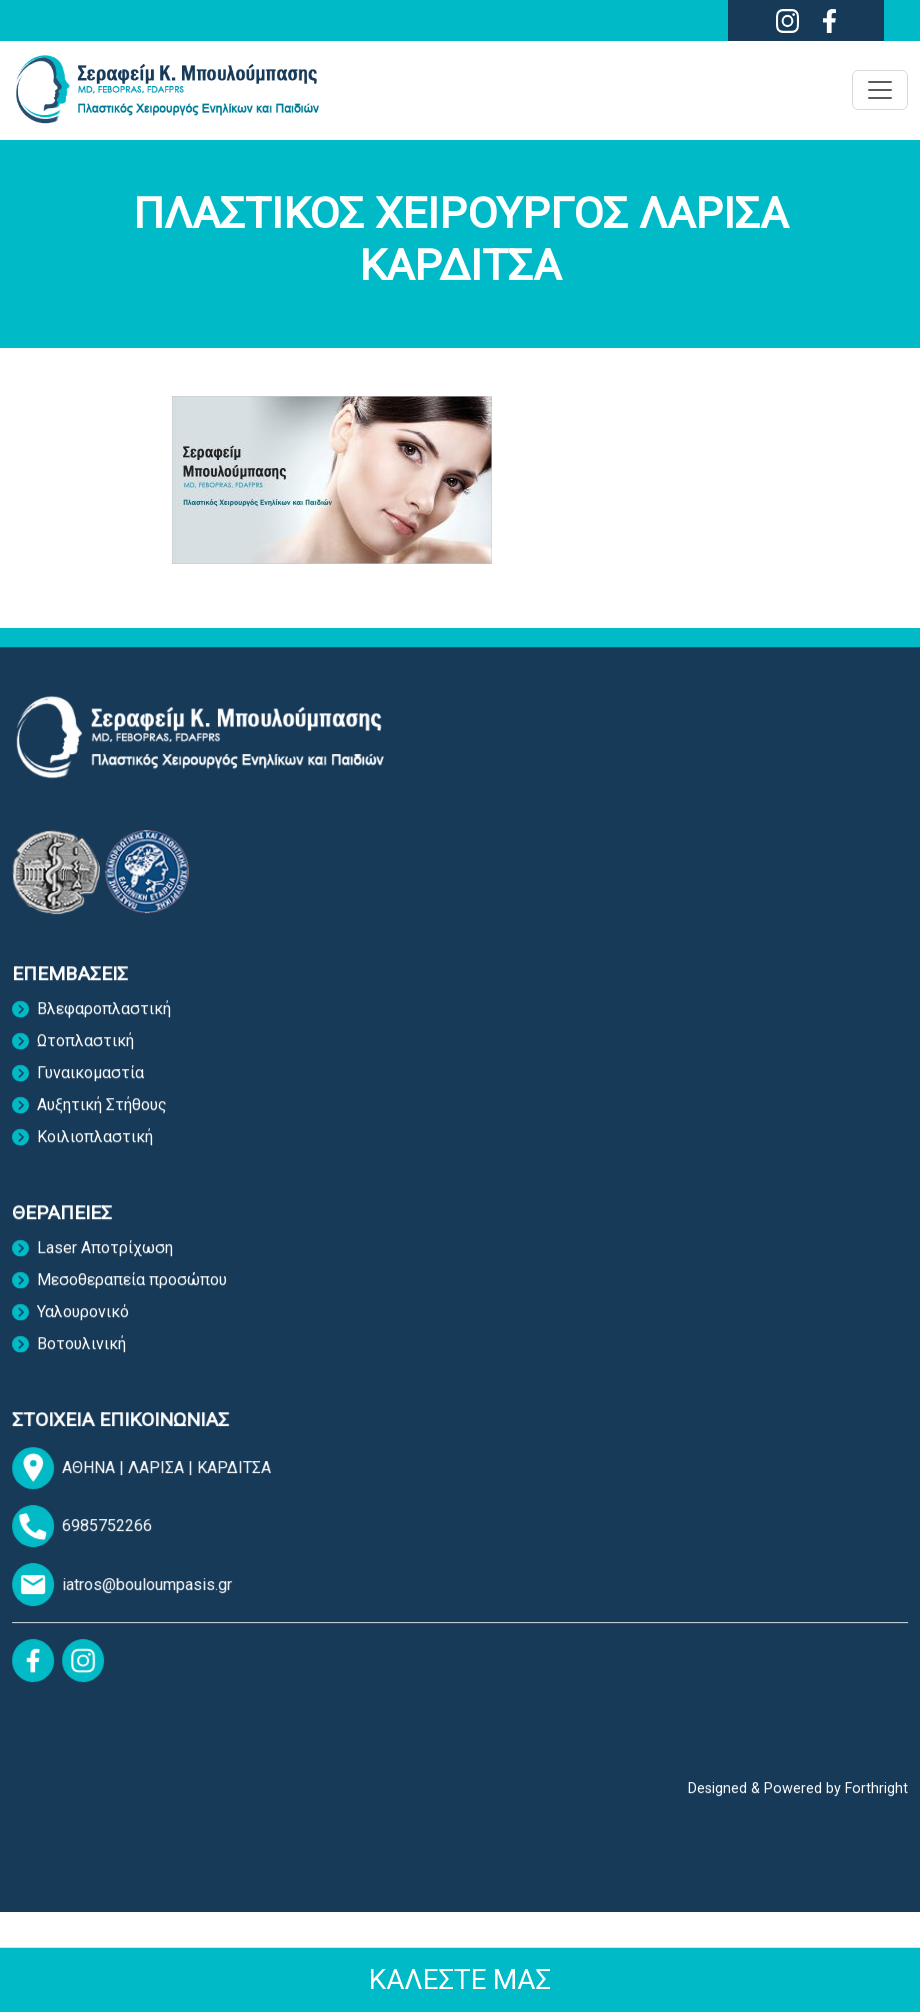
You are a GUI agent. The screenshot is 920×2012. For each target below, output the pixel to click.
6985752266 (112, 1531)
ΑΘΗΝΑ (95, 1472)
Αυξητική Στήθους (102, 1115)
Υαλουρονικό (83, 1322)
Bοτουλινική (81, 1354)
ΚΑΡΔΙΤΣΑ (239, 1472)
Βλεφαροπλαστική (104, 1019)
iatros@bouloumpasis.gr (152, 1590)
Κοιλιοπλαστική (95, 1147)
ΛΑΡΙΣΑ (163, 1472)
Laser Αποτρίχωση (105, 1258)
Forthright (876, 1794)
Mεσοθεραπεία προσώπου (132, 1290)
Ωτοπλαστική (85, 1051)
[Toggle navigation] (880, 90)
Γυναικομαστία (90, 1083)
